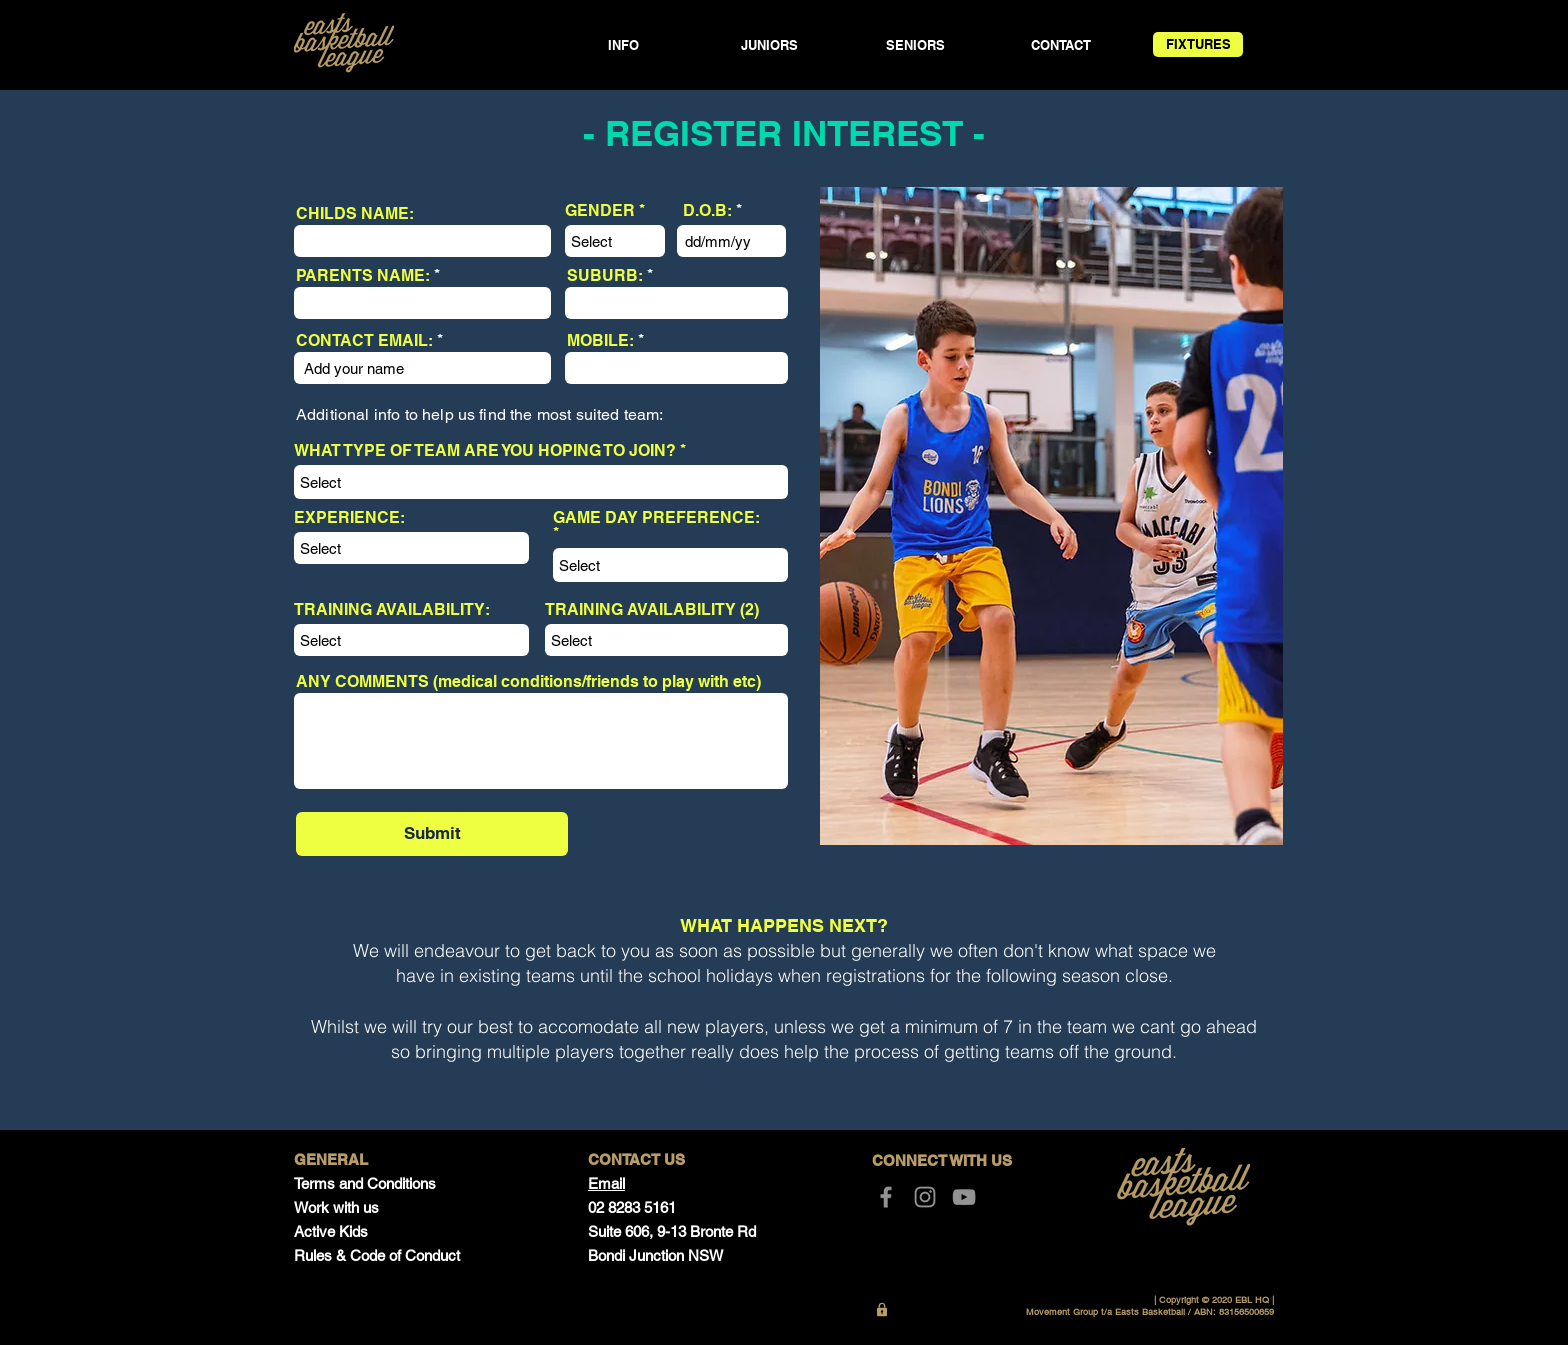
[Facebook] (886, 1197)
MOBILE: (600, 341)
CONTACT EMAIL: (364, 341)
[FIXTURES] (1198, 44)
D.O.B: (707, 211)
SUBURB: (605, 276)
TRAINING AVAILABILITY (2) (652, 610)
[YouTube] (964, 1197)
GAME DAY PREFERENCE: (656, 518)
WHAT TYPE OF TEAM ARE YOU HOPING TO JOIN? (485, 451)
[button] (623, 45)
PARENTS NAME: (363, 276)
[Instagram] (925, 1197)
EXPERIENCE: (349, 518)
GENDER (600, 211)
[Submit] (432, 834)
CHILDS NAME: (355, 214)
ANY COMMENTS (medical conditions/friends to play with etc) (528, 682)
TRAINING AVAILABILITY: (392, 610)
